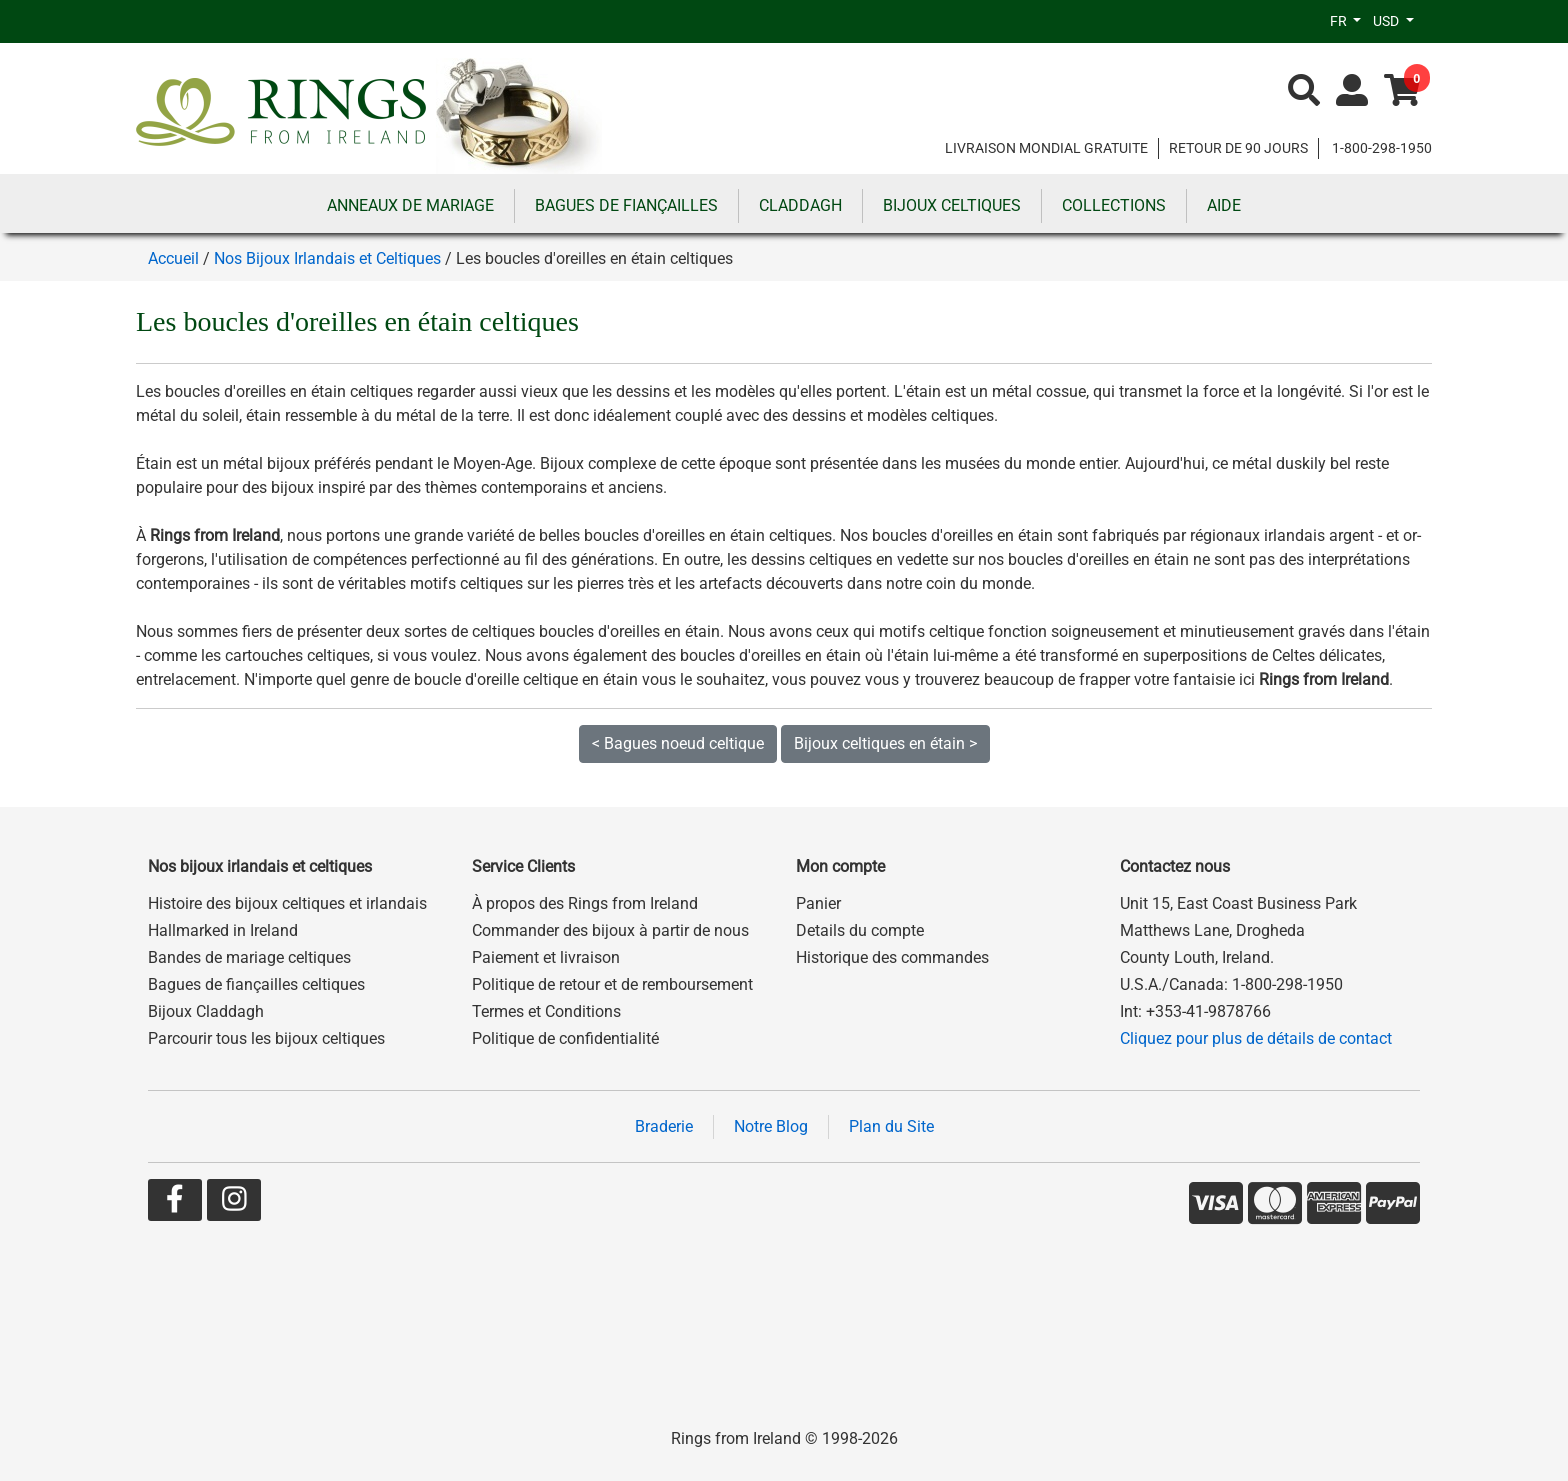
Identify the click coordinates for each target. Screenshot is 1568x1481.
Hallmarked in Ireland (223, 930)
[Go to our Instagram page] (234, 1203)
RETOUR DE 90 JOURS (1238, 148)
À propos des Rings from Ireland (585, 903)
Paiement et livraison (546, 957)
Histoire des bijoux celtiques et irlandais (287, 903)
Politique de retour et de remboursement (612, 984)
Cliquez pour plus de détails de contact (1256, 1038)
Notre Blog (771, 1126)
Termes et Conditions (546, 1011)
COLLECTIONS (1114, 205)
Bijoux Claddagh (206, 1011)
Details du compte (860, 930)
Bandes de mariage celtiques (249, 957)
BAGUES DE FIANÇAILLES (626, 205)
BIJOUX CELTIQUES (952, 205)
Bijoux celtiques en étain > (885, 743)
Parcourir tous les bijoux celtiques (266, 1038)
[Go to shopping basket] (1402, 91)
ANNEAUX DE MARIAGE (410, 205)
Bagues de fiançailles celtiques (256, 984)
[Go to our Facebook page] (175, 1203)
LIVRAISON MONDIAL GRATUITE (1046, 148)
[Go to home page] (519, 114)
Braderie (664, 1126)
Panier (818, 903)
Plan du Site (891, 1126)
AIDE (1224, 205)
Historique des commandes (892, 957)
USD (1387, 21)
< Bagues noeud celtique (678, 743)
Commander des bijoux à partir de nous (610, 930)
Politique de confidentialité (565, 1038)
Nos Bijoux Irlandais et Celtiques (327, 258)
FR (1340, 21)
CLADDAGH (800, 205)
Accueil (173, 258)
